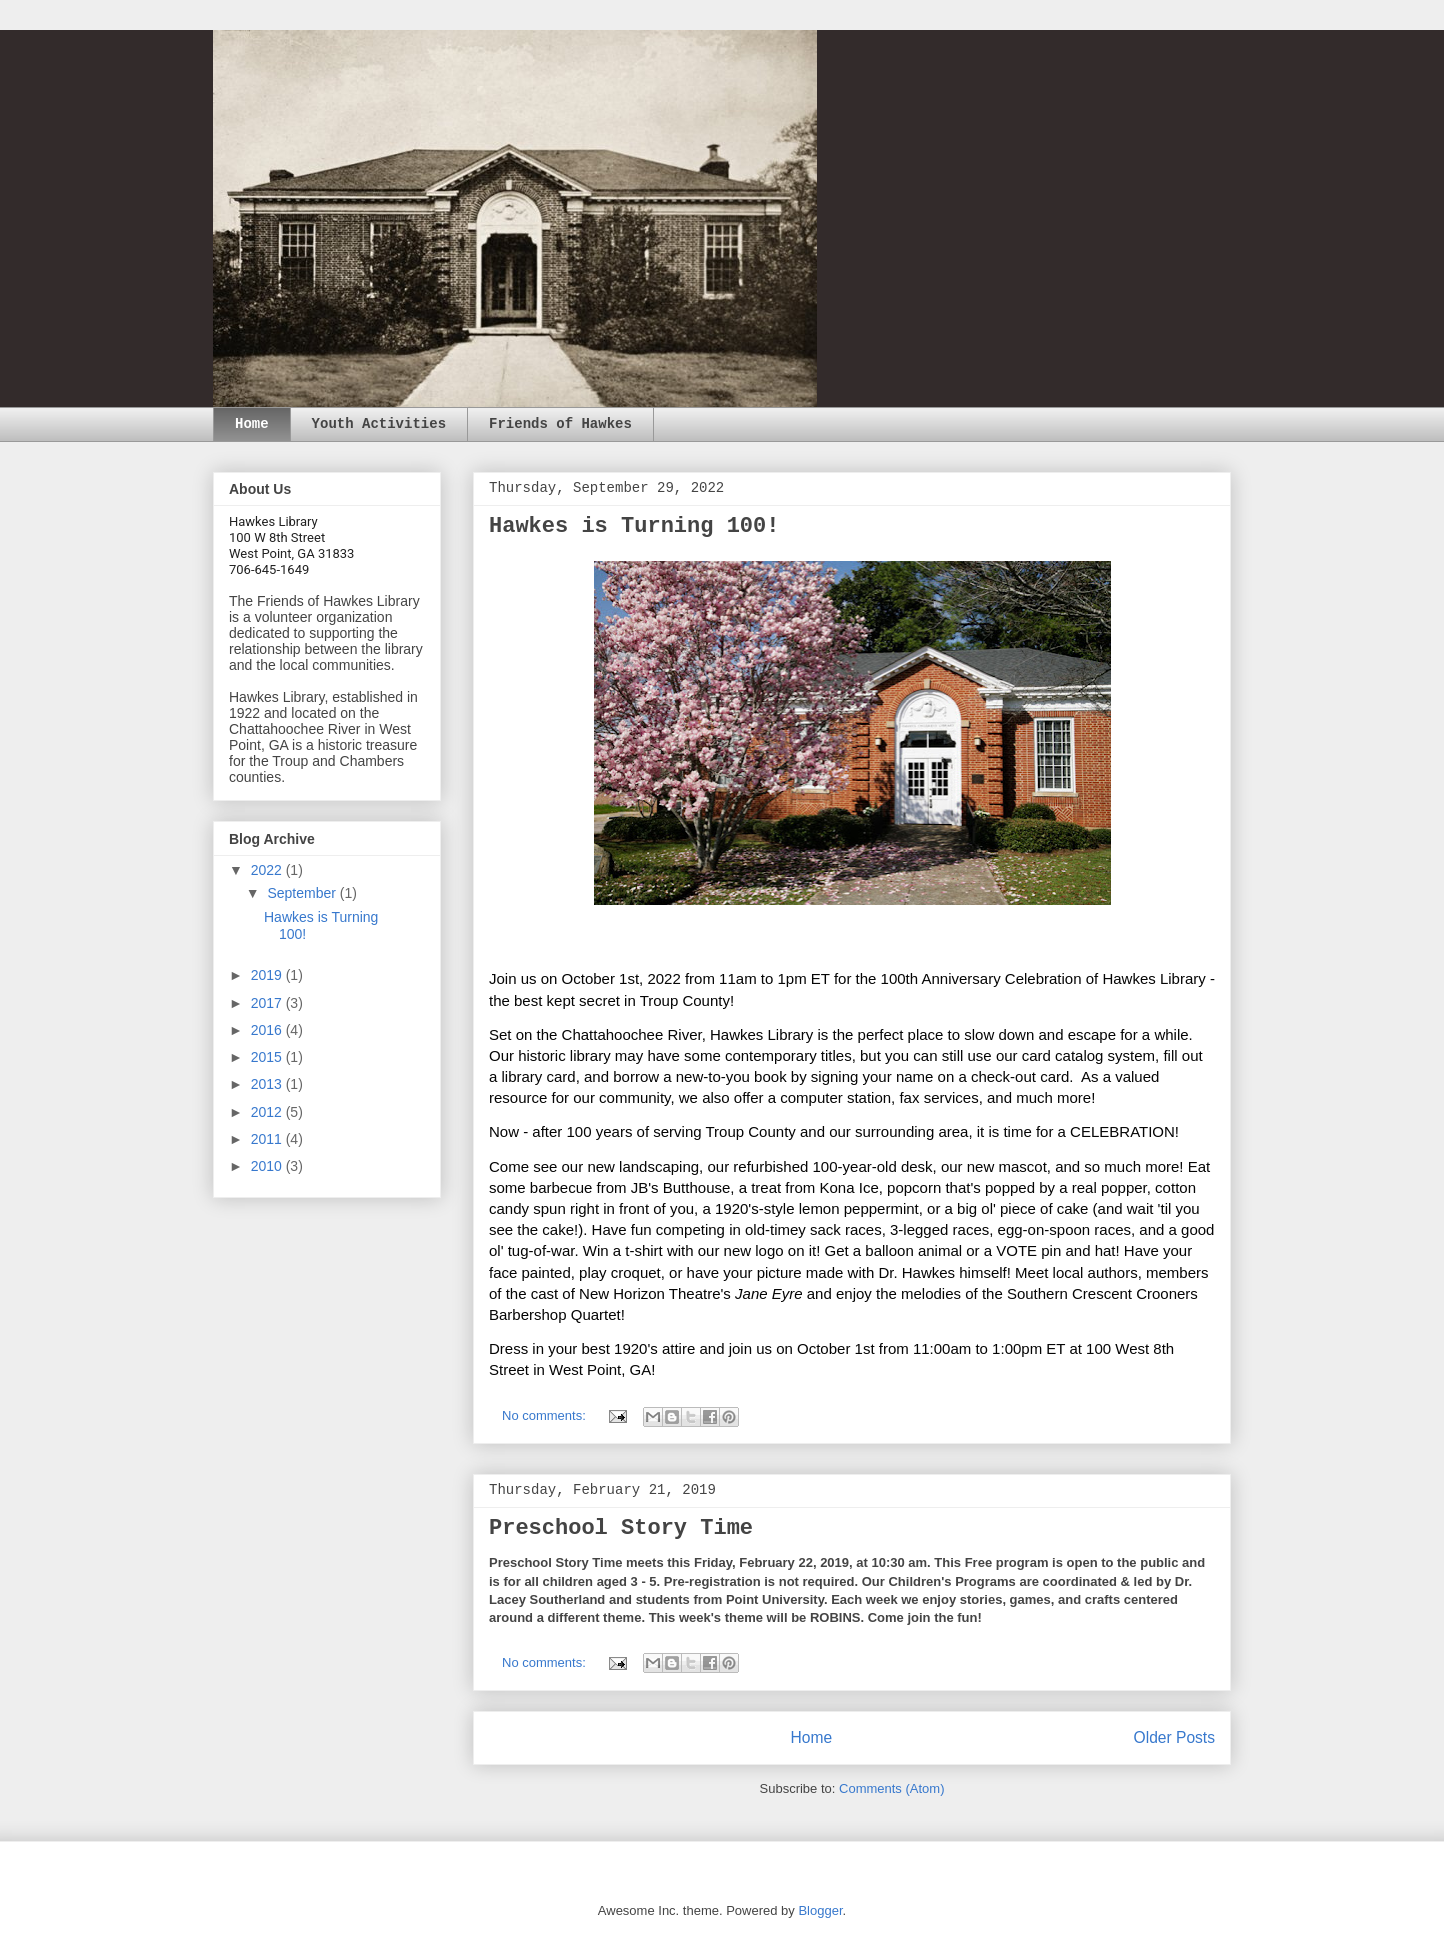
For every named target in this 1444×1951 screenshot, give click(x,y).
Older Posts (1174, 1737)
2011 (268, 1139)
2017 (268, 1003)
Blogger (820, 1910)
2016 (268, 1030)
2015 (268, 1057)
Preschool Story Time (621, 1528)
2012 (268, 1112)
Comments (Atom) (891, 1788)
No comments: (545, 1415)
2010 (268, 1166)
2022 (268, 870)
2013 (268, 1084)
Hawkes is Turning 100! (634, 526)
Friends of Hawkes (560, 424)
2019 (268, 975)
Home (252, 424)
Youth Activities (379, 424)
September (303, 893)
